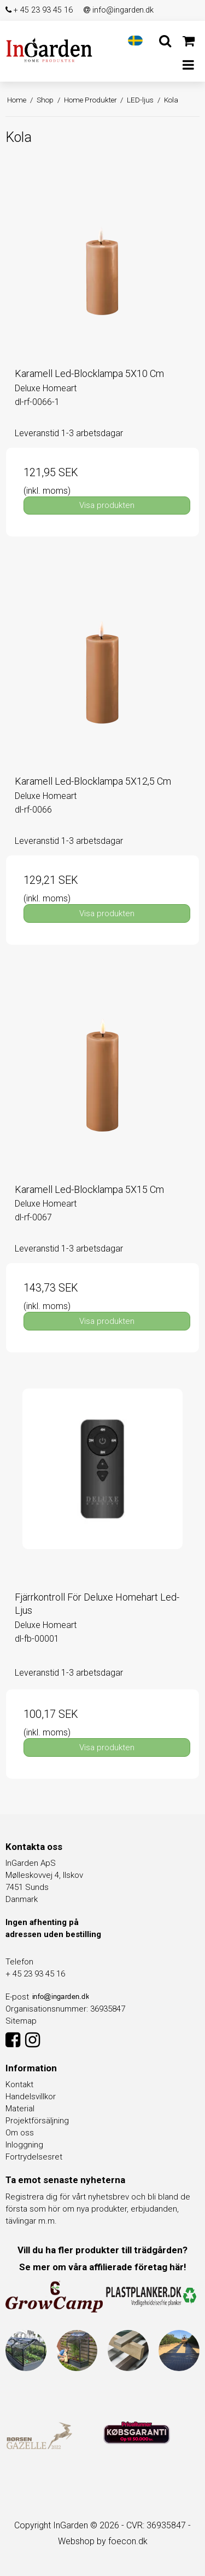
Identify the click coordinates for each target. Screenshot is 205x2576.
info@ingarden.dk (119, 10)
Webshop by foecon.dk (103, 2541)
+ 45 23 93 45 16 (39, 10)
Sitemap (21, 2021)
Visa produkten (106, 505)
